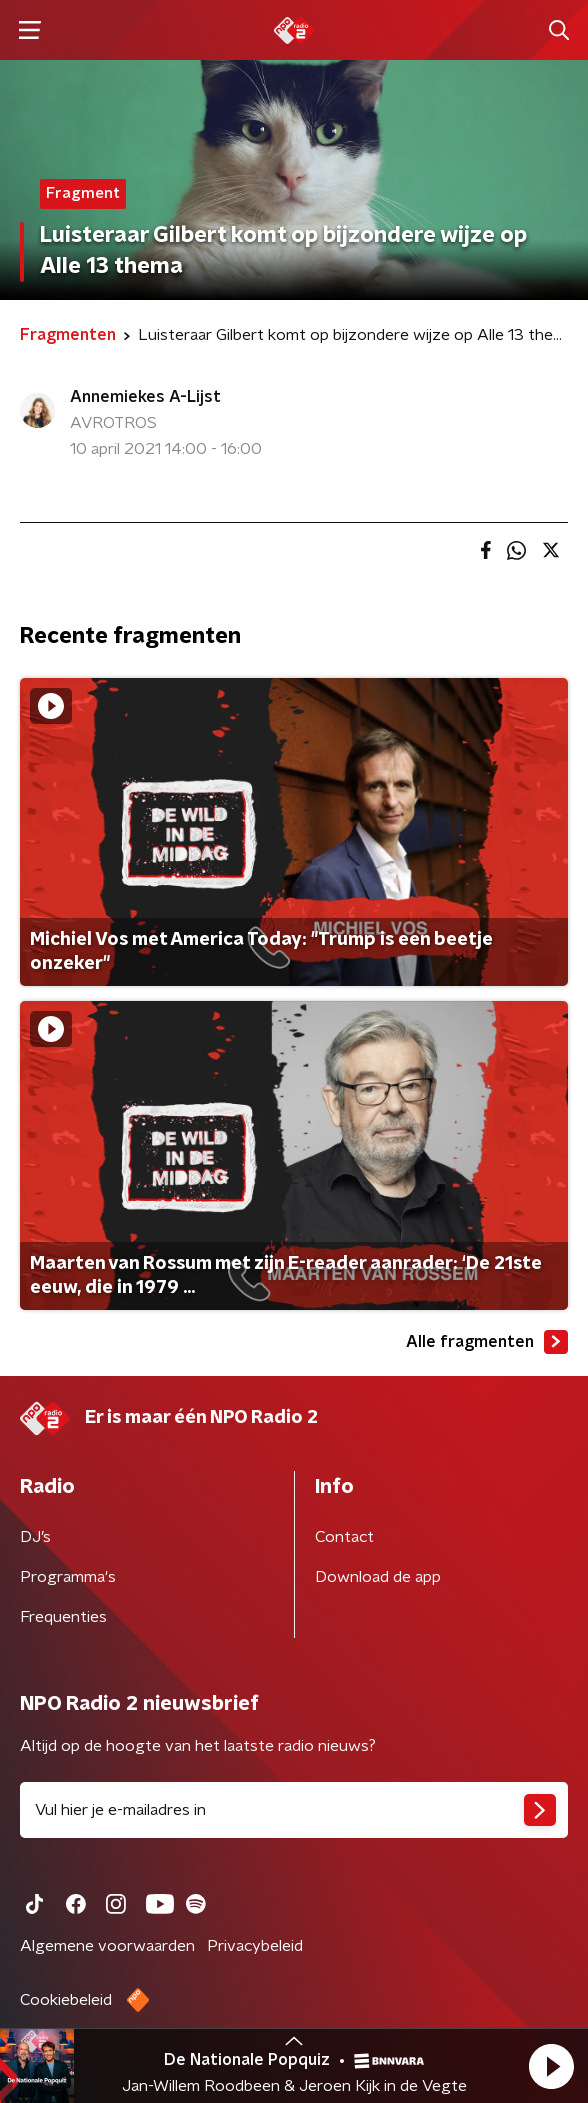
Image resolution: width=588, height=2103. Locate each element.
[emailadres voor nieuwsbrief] (294, 1810)
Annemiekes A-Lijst (145, 397)
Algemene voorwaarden (107, 1946)
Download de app (378, 1577)
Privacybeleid (255, 1946)
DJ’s (35, 1537)
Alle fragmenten (487, 1342)
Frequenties (63, 1617)
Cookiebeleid (66, 2000)
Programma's (68, 1577)
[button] (551, 2066)
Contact (344, 1537)
